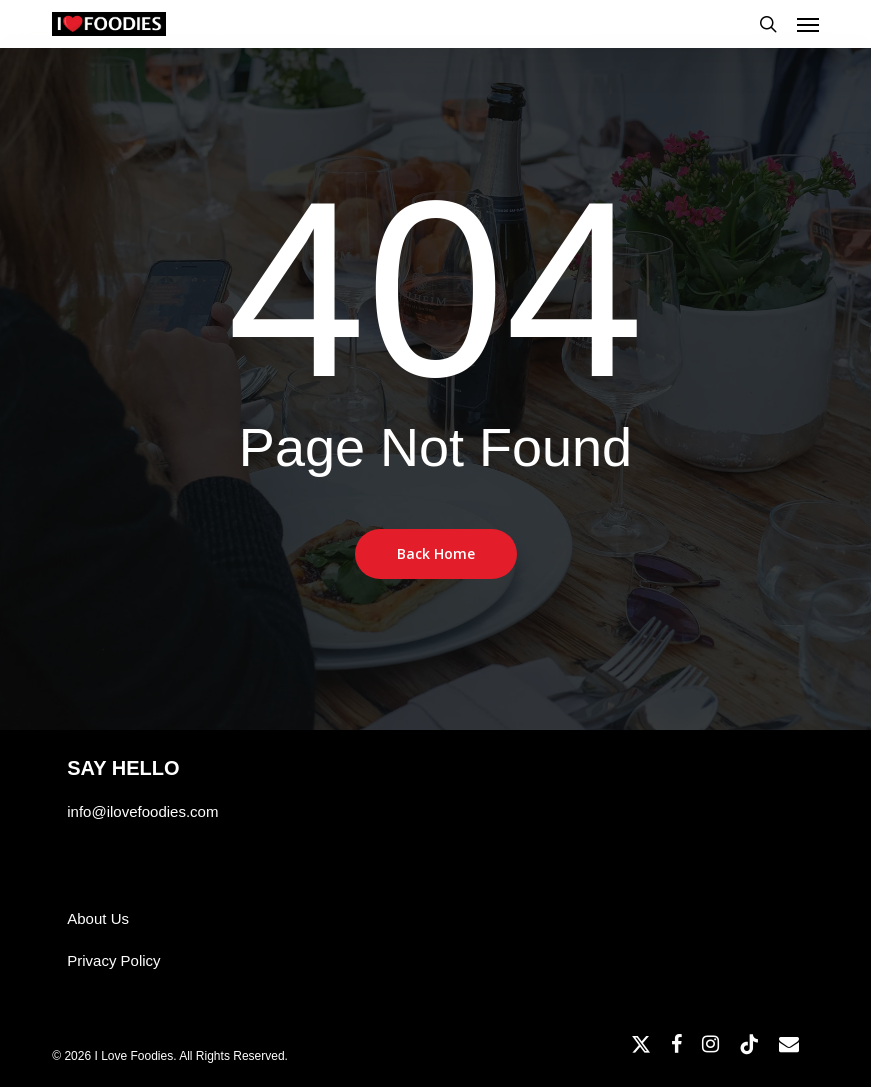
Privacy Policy (113, 960)
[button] (808, 24)
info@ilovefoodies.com (142, 811)
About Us (98, 918)
